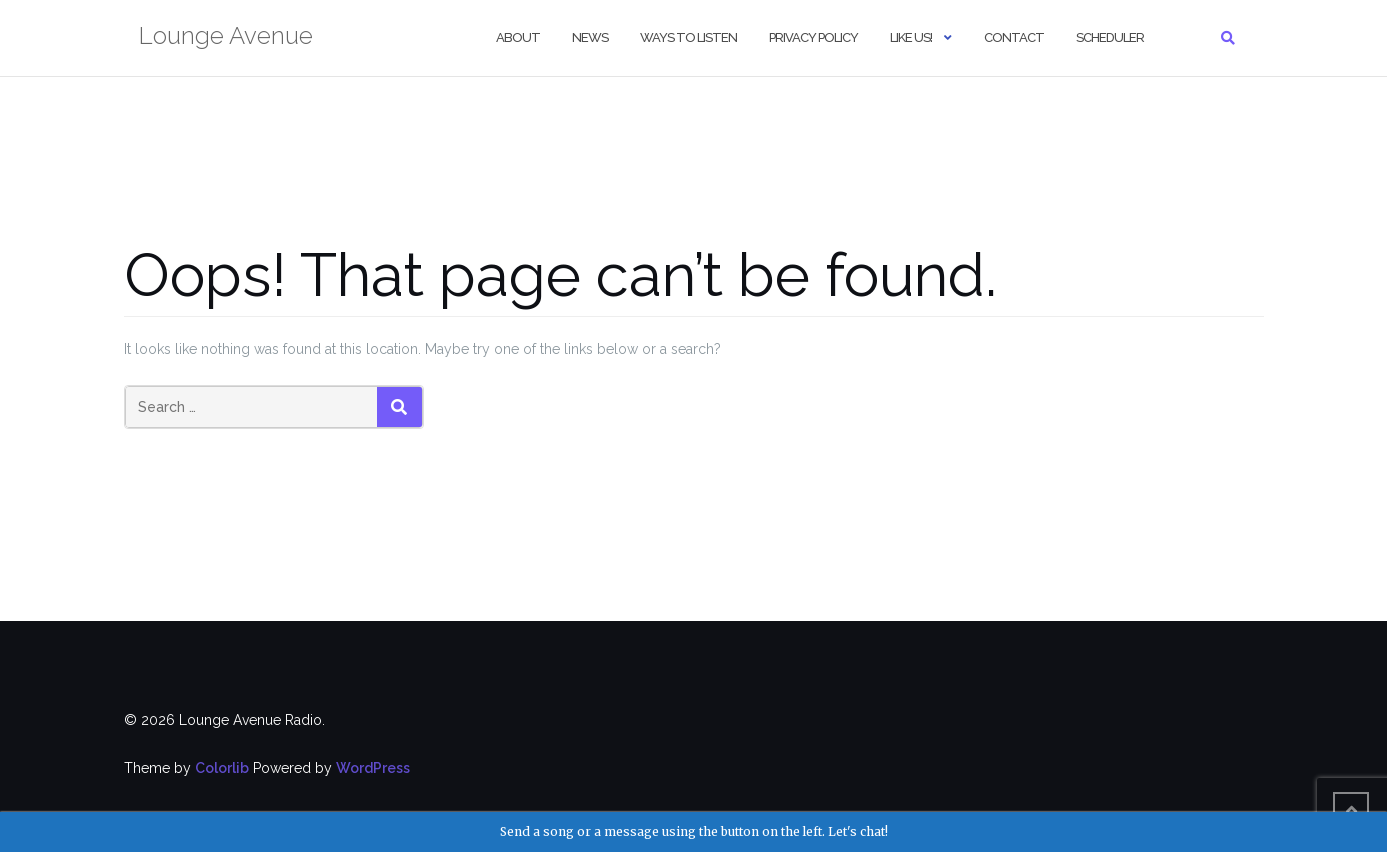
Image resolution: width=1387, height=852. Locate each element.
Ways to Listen (688, 37)
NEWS (590, 37)
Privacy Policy (813, 37)
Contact (1014, 37)
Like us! (911, 37)
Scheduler (1110, 37)
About (518, 37)
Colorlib (222, 768)
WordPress (373, 768)
